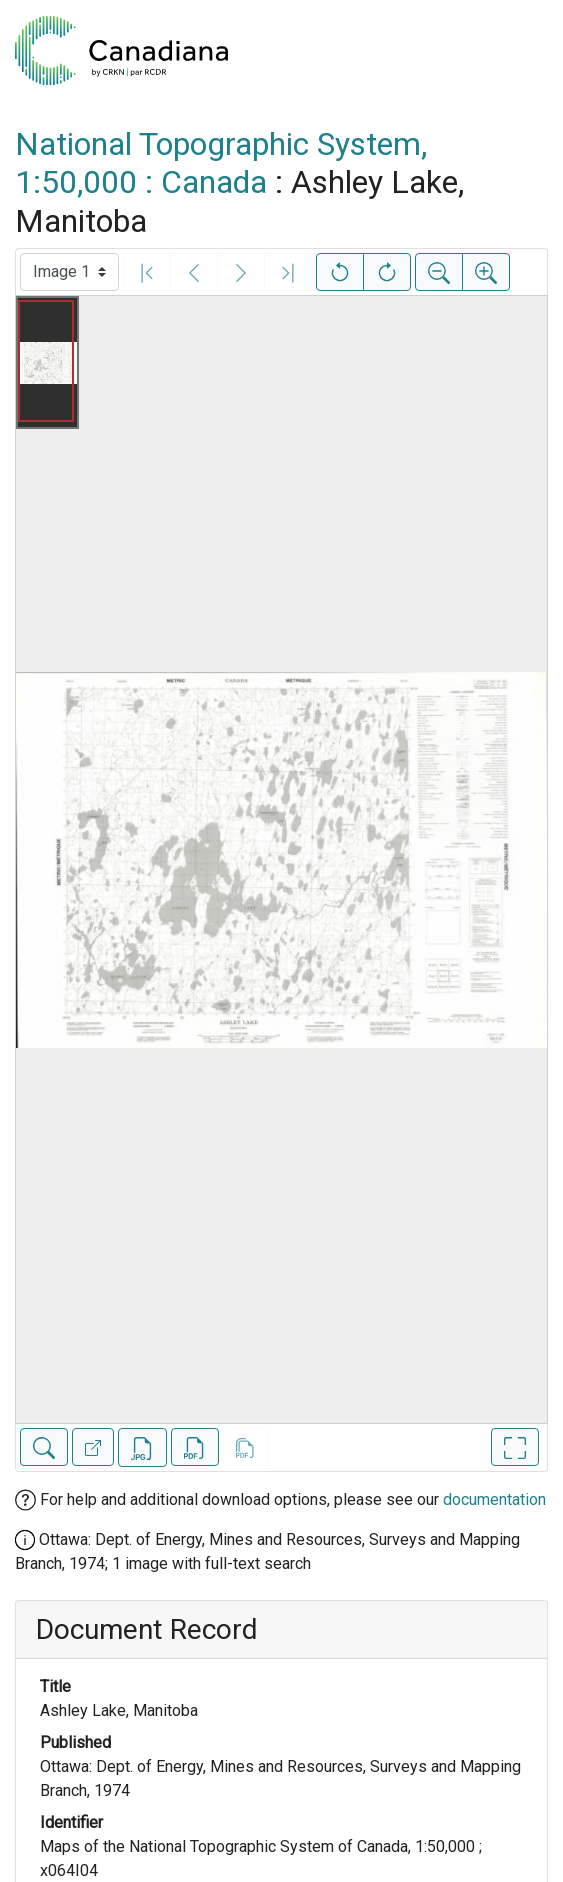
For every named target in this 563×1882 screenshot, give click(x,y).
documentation (494, 1499)
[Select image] (69, 272)
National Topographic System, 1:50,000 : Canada (221, 163)
